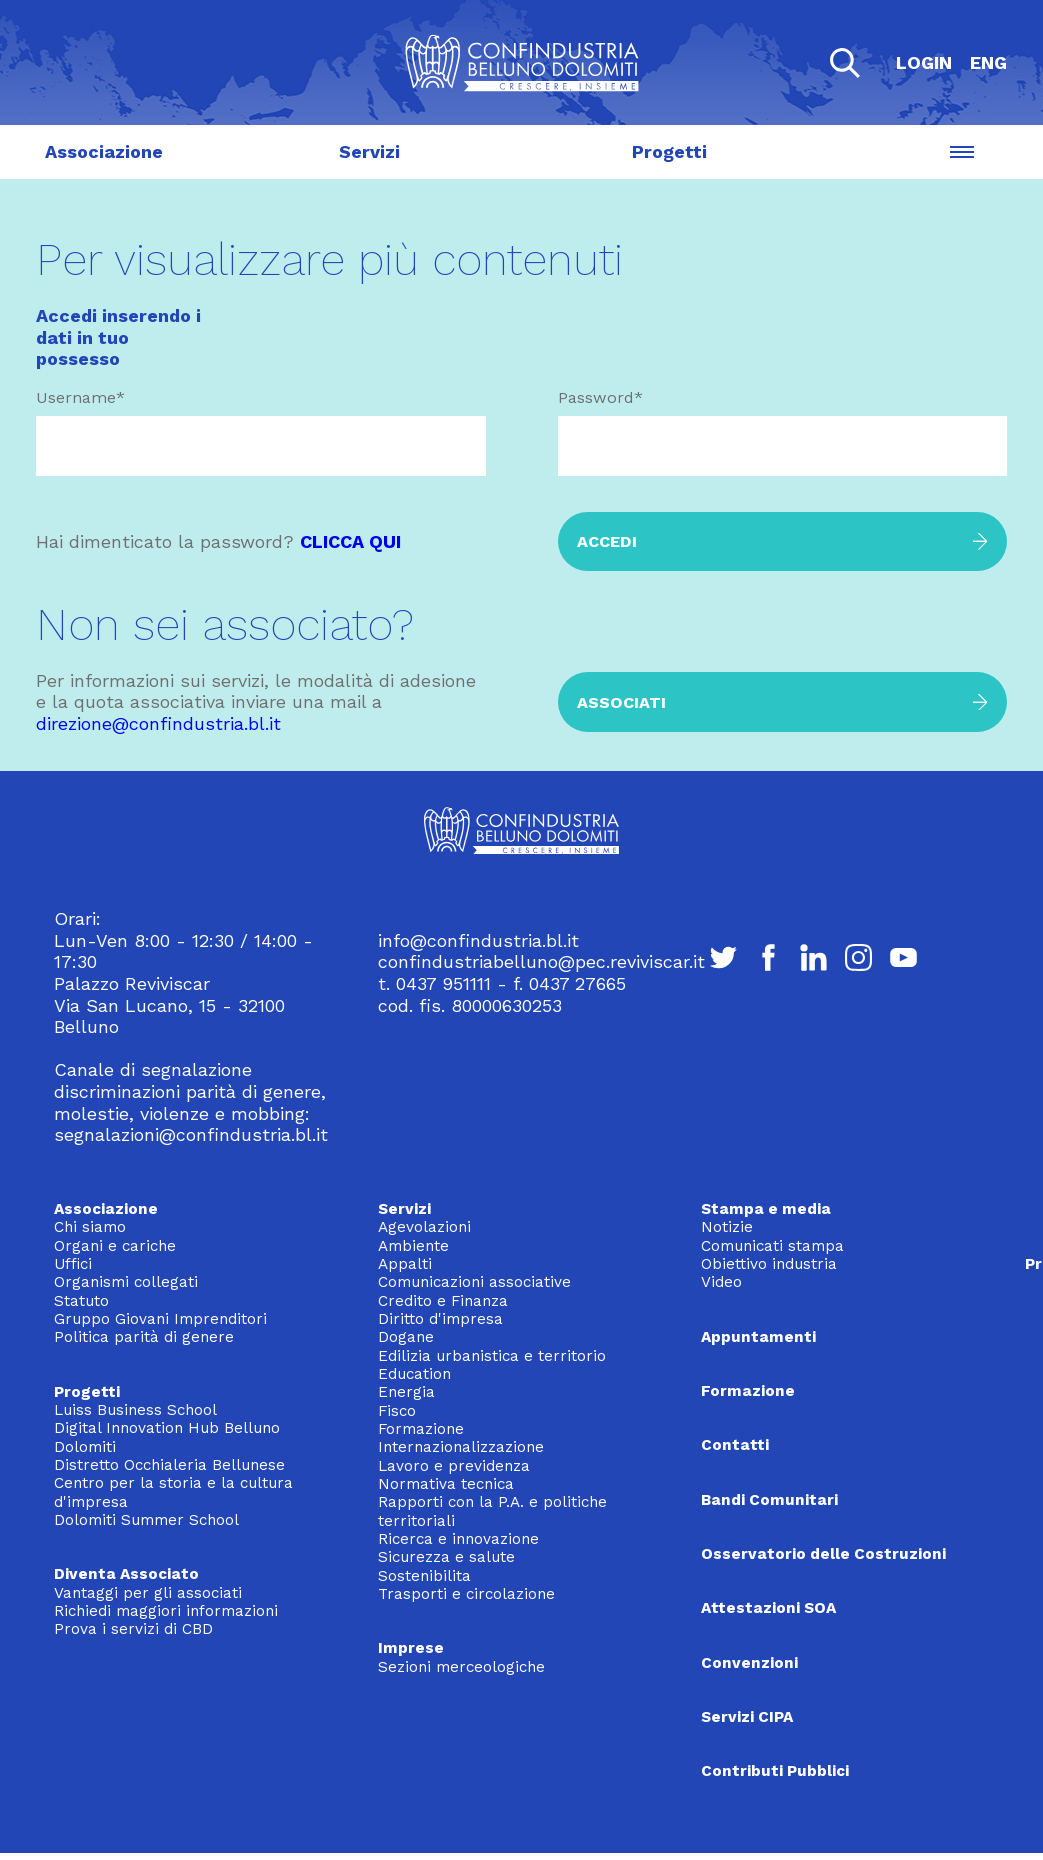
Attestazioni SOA (768, 1608)
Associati (621, 702)
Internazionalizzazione (461, 1447)
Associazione (104, 152)
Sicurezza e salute (446, 1557)
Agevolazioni (424, 1227)
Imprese (411, 1648)
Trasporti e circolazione (466, 1594)
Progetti (669, 152)
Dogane (406, 1337)
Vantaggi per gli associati (148, 1593)
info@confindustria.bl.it (478, 940)
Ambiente (413, 1246)
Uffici (73, 1264)
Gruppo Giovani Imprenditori (160, 1319)
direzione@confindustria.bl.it (158, 723)
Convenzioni (749, 1663)
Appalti (405, 1264)
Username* (80, 397)
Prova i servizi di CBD (133, 1629)
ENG (988, 62)
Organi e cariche (115, 1246)
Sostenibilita (424, 1576)
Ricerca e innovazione (458, 1539)
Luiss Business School (135, 1410)
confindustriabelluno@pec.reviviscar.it (541, 961)
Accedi (607, 541)
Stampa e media (766, 1209)
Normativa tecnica (446, 1484)
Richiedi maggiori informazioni (166, 1611)
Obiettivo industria (769, 1264)
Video (721, 1282)
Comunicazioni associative (474, 1282)
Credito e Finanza (443, 1301)
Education (414, 1374)
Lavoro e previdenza (454, 1466)
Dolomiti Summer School (146, 1520)
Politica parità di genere (144, 1337)
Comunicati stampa (772, 1246)
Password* (600, 397)
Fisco (397, 1411)
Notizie (727, 1227)
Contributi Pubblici (775, 1771)
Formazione (421, 1429)
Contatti (735, 1445)
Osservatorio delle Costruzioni (823, 1554)
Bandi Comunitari (769, 1500)
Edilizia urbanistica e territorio (492, 1356)
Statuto (81, 1301)
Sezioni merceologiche (461, 1667)
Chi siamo (90, 1227)
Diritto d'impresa (440, 1319)
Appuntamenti (758, 1337)
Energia (406, 1392)
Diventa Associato (126, 1574)
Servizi (369, 152)
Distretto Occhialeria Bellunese (169, 1465)
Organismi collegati (126, 1282)
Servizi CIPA (747, 1717)
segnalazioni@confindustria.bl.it (191, 1134)
